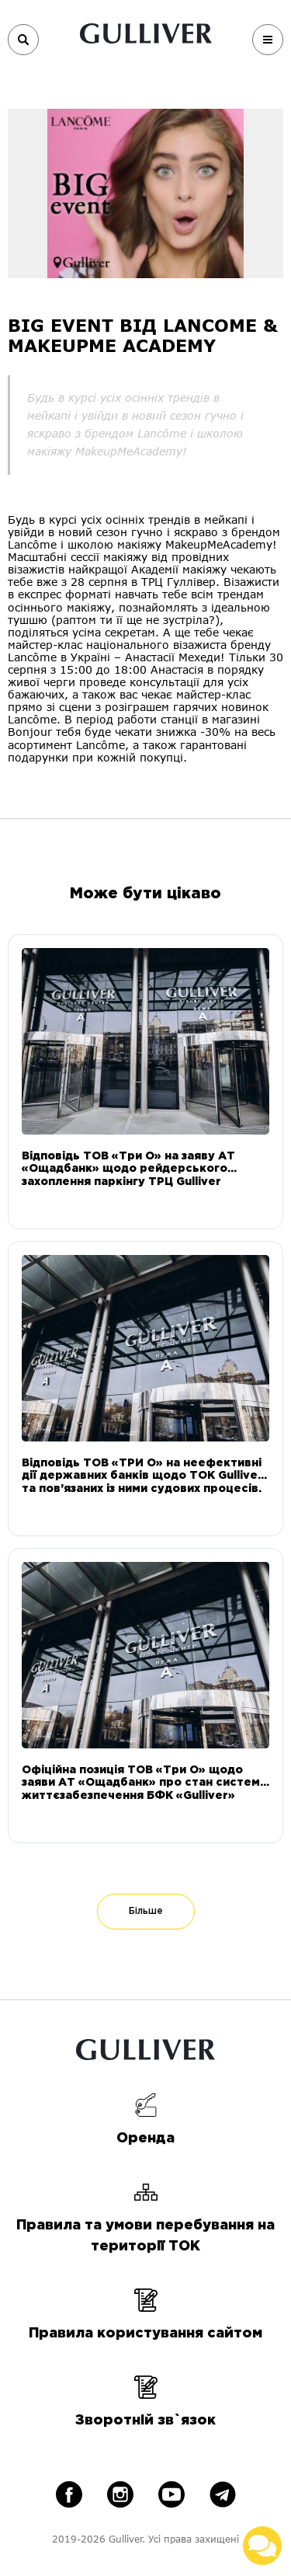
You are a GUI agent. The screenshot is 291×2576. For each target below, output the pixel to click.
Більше (146, 1911)
